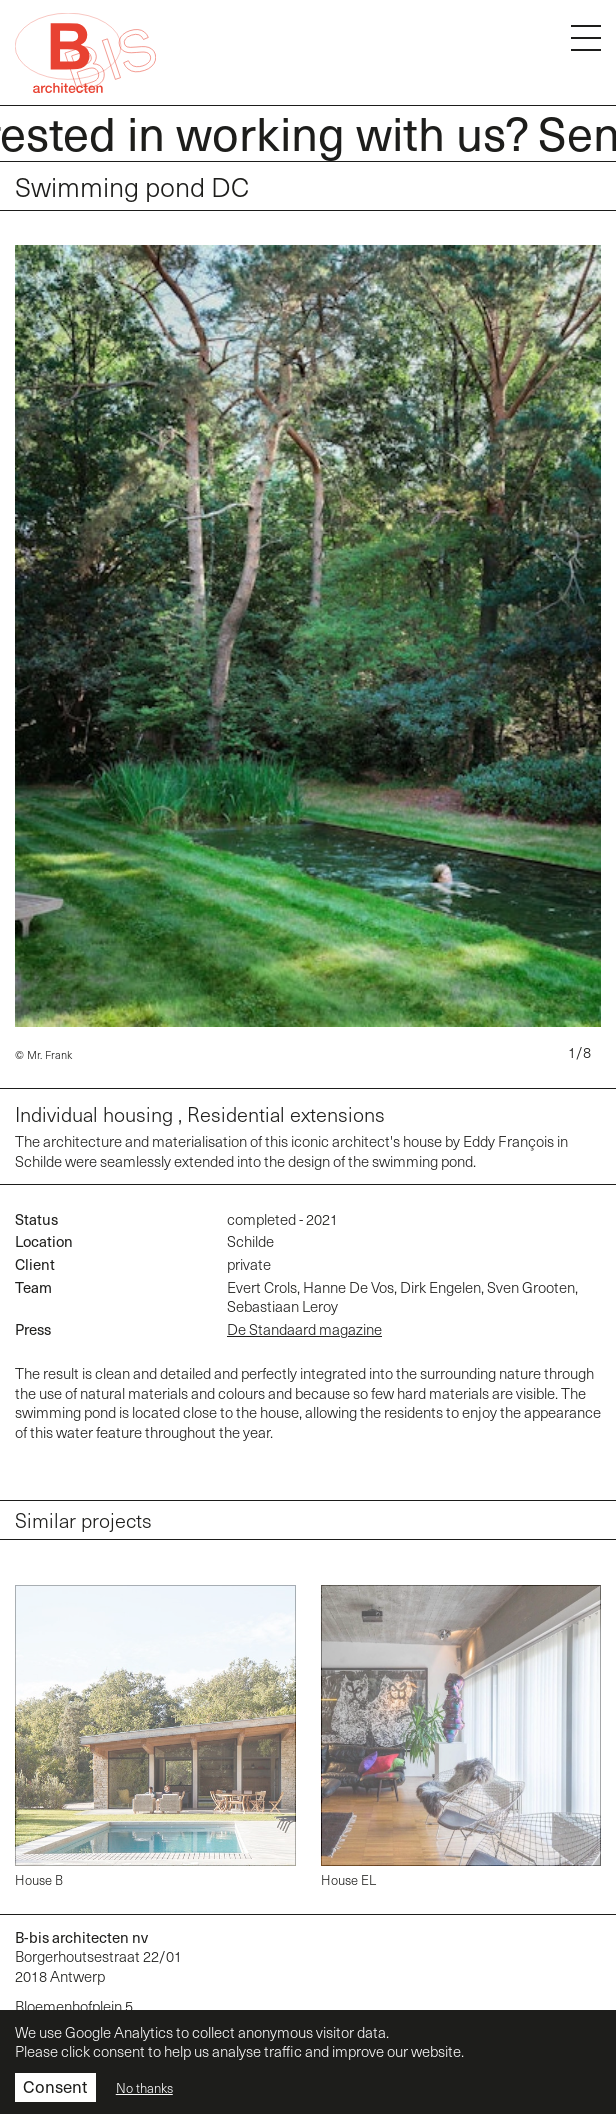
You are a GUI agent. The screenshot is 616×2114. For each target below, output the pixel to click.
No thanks (144, 2088)
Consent (55, 2086)
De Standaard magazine (304, 1329)
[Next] (593, 649)
